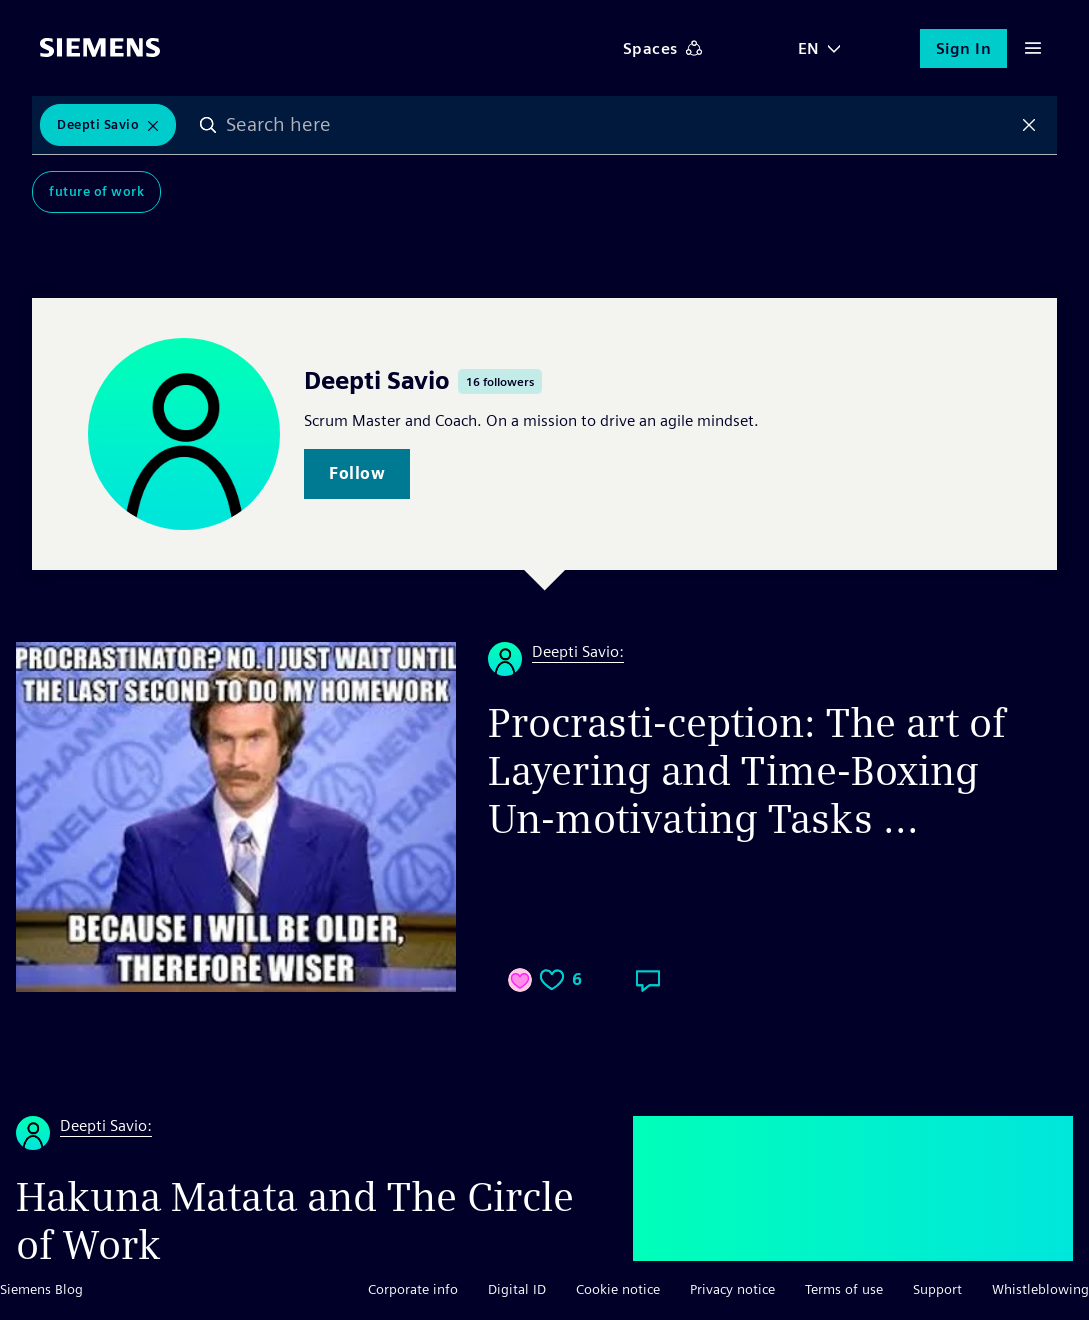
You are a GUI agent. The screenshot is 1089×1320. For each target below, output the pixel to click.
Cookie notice (618, 1289)
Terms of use (844, 1289)
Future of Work (96, 191)
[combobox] (618, 125)
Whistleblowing (1040, 1289)
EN (809, 48)
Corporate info (413, 1289)
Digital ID (517, 1289)
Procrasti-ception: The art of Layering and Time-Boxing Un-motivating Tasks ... (747, 771)
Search (208, 125)
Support (937, 1289)
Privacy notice (732, 1289)
